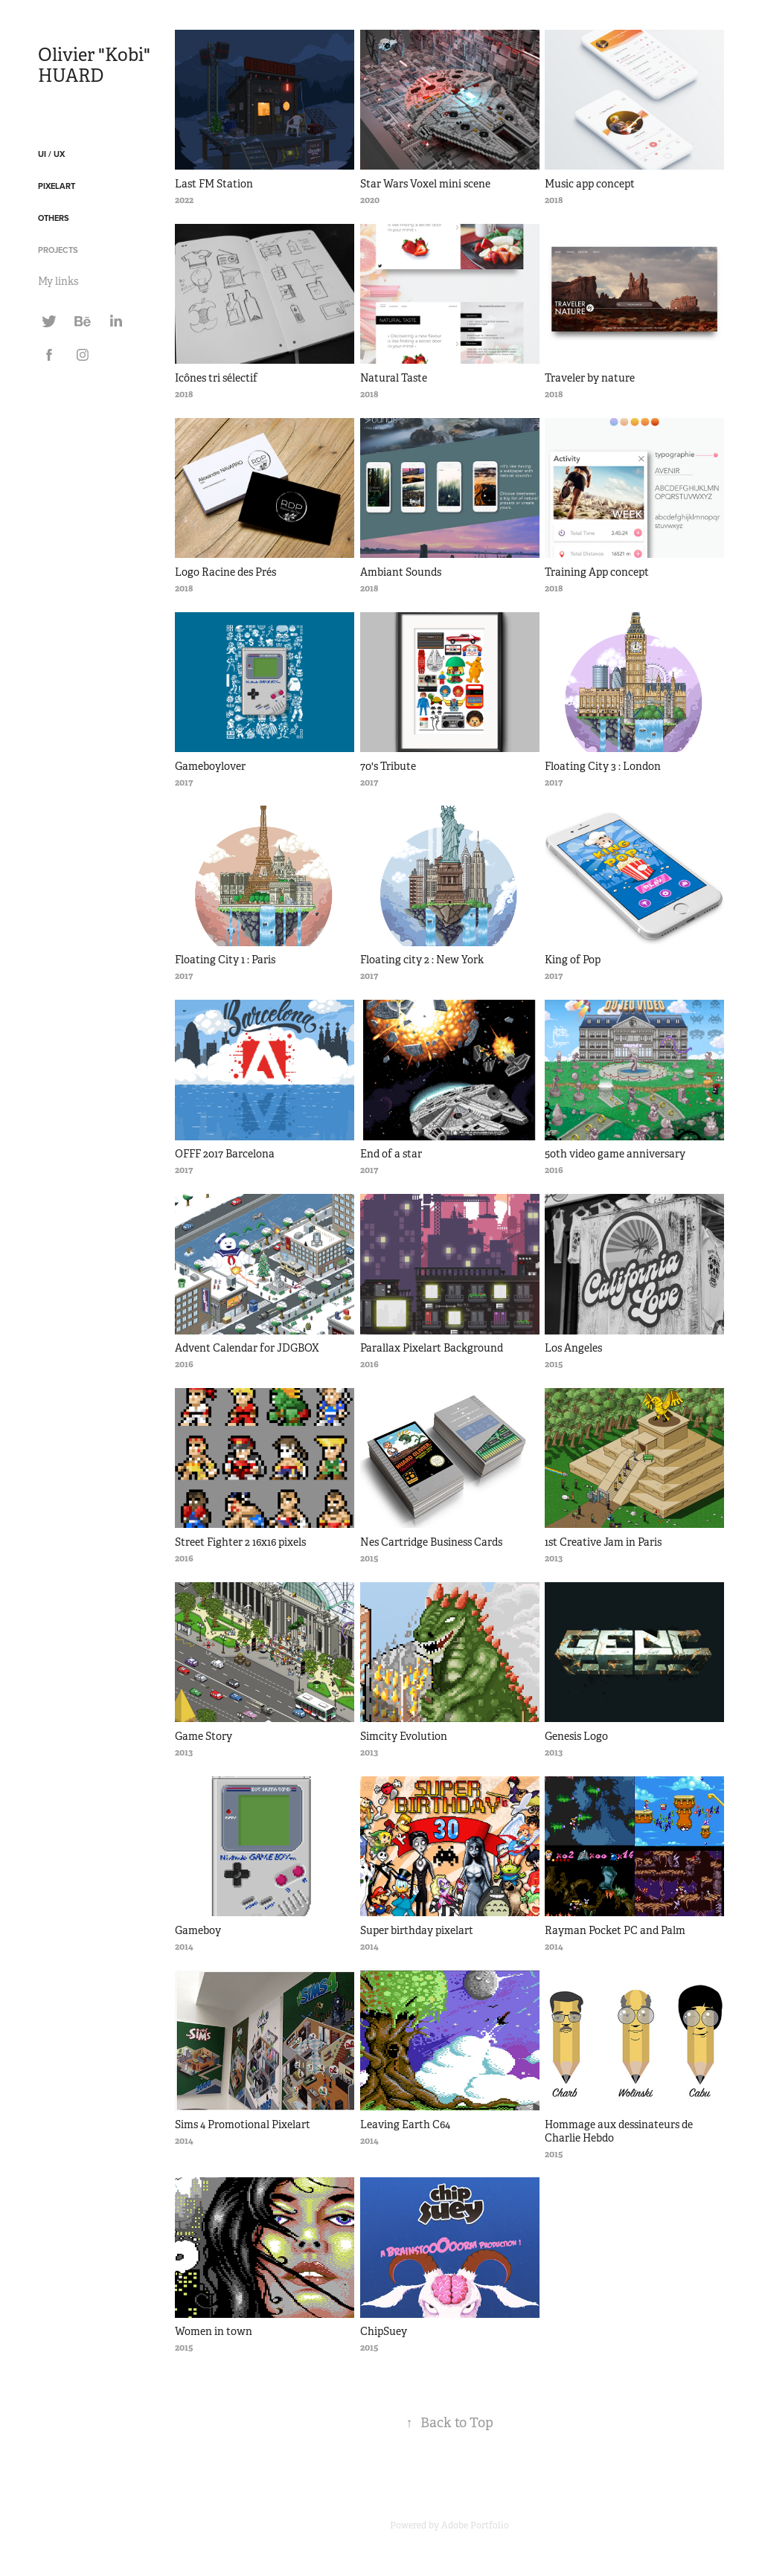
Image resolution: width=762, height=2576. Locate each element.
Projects (58, 250)
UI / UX (51, 154)
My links (58, 281)
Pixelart (56, 186)
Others (53, 218)
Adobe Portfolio (475, 2525)
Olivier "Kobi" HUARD (96, 65)
